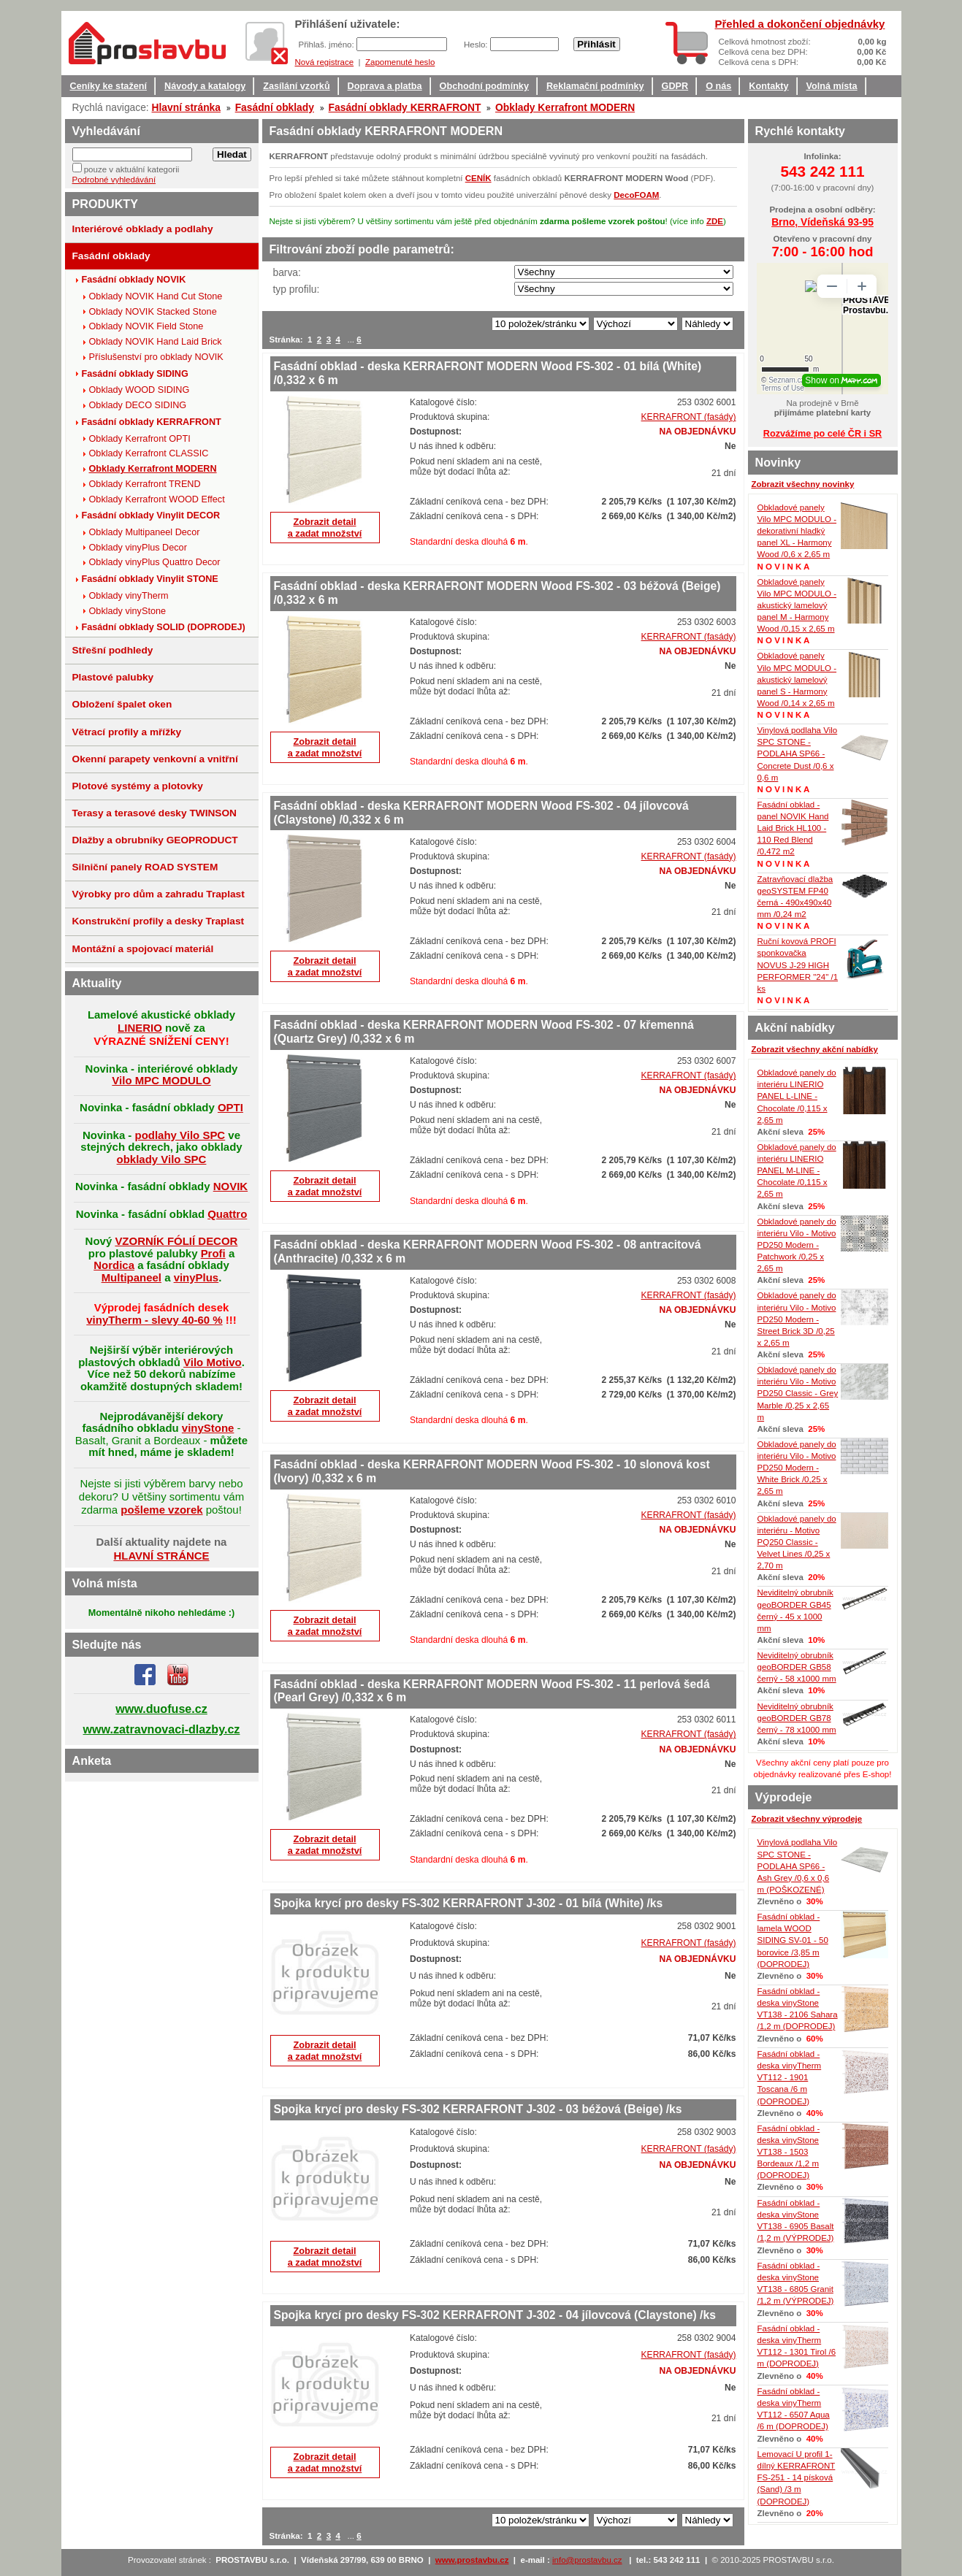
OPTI (230, 1107)
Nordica (113, 1265)
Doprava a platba (385, 86)
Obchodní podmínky (484, 86)
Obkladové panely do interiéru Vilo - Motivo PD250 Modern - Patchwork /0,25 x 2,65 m (796, 1245)
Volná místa (832, 86)
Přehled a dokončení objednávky (800, 24)
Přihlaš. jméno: (327, 44)
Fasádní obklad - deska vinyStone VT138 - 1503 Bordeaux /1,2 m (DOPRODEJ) (788, 2152)
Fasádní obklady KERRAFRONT (405, 107)
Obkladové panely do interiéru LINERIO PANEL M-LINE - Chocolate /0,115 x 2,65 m (796, 1171)
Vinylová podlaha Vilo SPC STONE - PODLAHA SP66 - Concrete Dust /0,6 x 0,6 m (797, 754)
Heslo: (477, 44)
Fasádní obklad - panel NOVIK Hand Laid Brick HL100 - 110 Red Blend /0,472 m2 (793, 828)
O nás (718, 86)
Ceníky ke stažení (109, 86)
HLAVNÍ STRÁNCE (161, 1555)
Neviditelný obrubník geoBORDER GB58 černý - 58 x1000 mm (796, 1667)
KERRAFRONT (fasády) (688, 417)
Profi (213, 1253)
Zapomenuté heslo (400, 62)
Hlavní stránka (186, 107)
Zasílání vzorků (296, 86)
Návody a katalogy (204, 86)
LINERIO (140, 1027)
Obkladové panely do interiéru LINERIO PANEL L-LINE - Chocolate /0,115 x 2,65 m (796, 1096)
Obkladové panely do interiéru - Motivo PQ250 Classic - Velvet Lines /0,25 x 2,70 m (796, 1542)
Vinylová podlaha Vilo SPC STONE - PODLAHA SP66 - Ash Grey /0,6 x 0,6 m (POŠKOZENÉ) (797, 1866)
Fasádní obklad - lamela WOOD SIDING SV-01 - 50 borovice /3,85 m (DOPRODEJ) (792, 1940)
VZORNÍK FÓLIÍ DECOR (176, 1241)
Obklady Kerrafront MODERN (565, 107)
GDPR (675, 86)
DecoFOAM (636, 195)
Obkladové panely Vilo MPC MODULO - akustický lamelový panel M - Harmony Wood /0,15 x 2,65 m (797, 606)
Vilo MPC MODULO (161, 1080)
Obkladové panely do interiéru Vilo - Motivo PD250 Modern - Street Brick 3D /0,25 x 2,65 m (796, 1319)
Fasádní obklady (274, 107)
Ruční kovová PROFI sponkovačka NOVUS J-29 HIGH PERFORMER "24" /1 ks (798, 965)
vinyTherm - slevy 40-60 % (154, 1320)
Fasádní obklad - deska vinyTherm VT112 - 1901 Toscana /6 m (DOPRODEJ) (789, 2078)
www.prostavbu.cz (472, 2560)
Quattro (227, 1214)
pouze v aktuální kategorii (132, 169)
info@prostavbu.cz (587, 2560)
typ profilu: (296, 289)
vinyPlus (196, 1277)
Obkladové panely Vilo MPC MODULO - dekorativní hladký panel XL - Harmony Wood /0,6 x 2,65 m (797, 531)
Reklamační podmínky (595, 86)
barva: (287, 272)
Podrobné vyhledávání (114, 179)
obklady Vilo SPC (162, 1159)
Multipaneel (131, 1277)
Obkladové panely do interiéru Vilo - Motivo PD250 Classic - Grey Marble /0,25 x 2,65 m (798, 1393)
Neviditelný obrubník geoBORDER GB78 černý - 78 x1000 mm (796, 1718)
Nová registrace (324, 62)
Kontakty (768, 86)
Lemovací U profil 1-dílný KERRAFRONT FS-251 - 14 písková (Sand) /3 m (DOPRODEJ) (796, 2478)
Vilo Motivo (212, 1362)
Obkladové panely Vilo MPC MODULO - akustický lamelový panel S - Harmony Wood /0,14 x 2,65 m (797, 679)
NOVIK (230, 1186)
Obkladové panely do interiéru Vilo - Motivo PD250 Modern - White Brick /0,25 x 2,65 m (796, 1468)
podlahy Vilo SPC (180, 1135)
